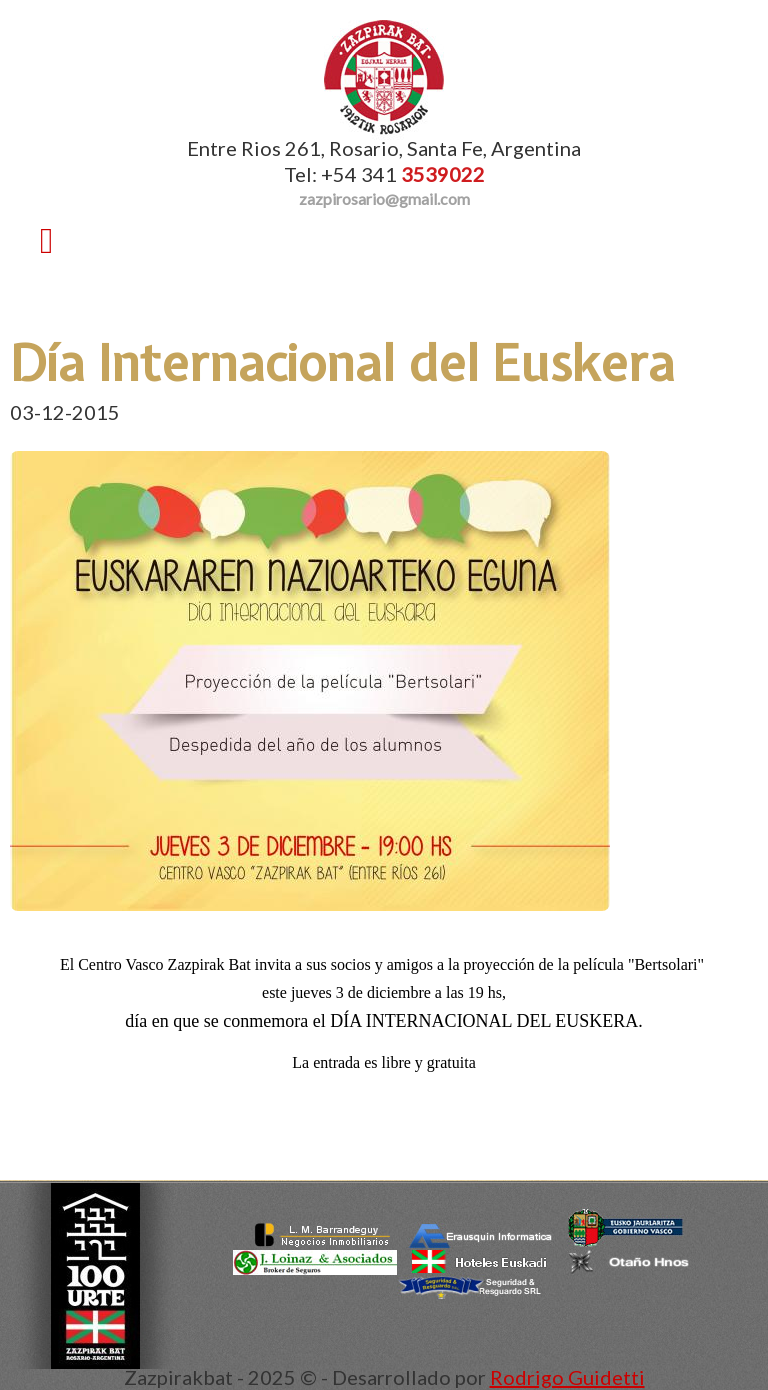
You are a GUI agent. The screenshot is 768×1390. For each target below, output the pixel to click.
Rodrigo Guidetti (567, 1377)
